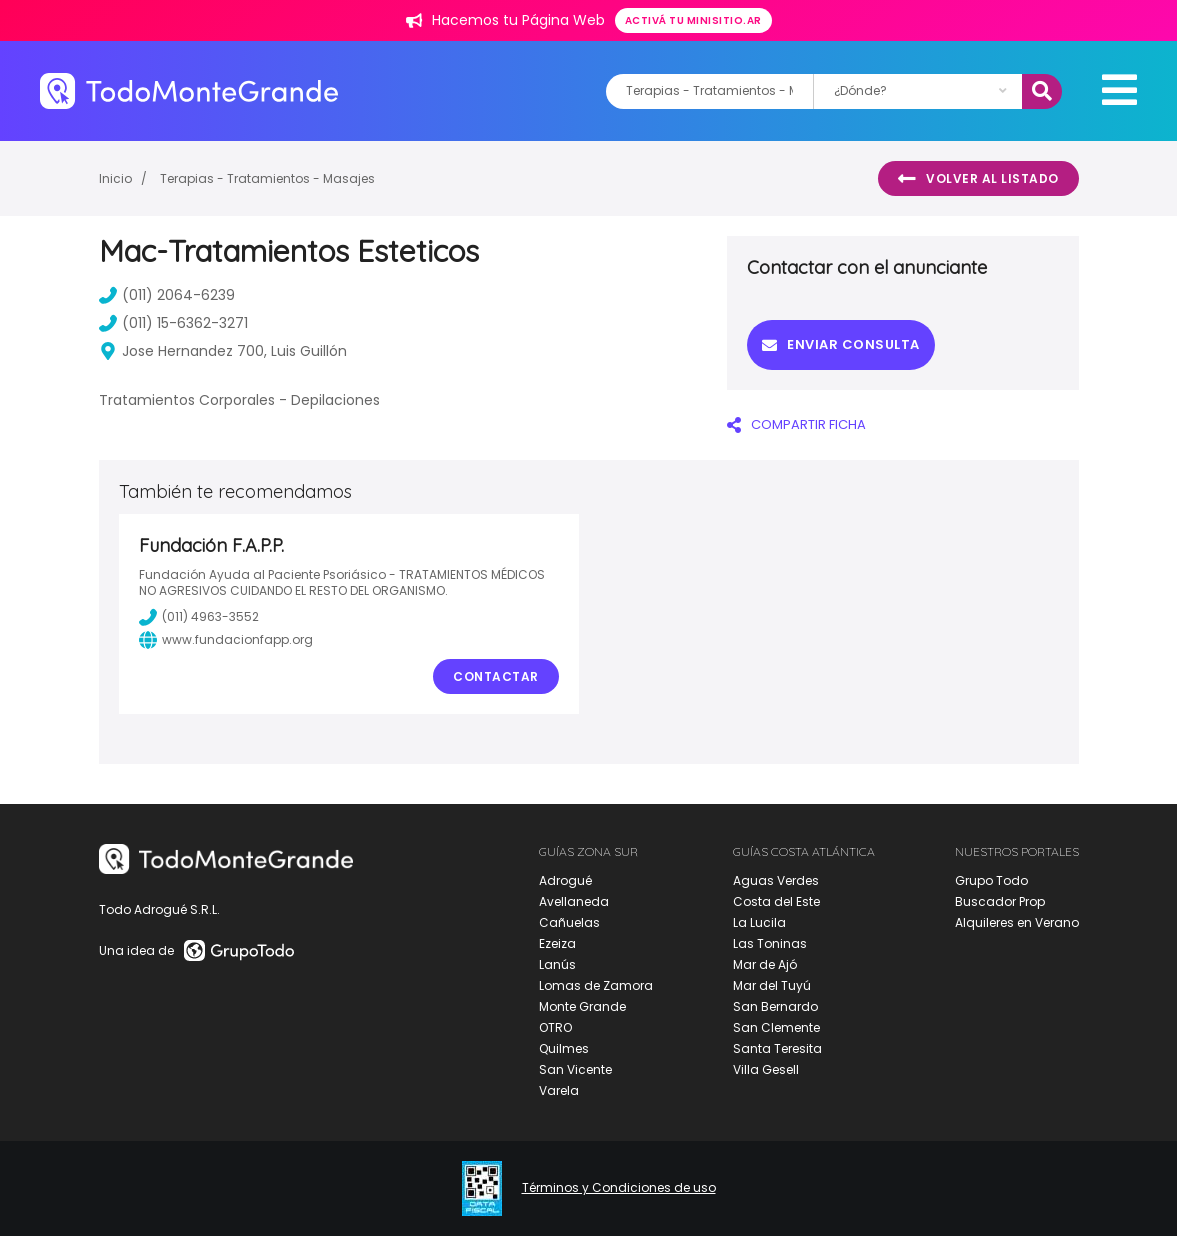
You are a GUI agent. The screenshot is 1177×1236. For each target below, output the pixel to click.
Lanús (557, 964)
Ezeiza (557, 943)
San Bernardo (775, 1006)
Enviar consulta (841, 344)
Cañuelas (569, 922)
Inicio (115, 178)
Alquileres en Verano (1017, 922)
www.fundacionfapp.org (226, 640)
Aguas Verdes (776, 880)
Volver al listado (978, 179)
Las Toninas (770, 943)
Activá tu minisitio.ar (693, 20)
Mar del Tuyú (772, 985)
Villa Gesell (766, 1069)
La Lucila (759, 922)
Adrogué (565, 880)
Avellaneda (574, 901)
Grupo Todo (991, 880)
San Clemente (776, 1027)
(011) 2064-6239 (167, 295)
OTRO (555, 1027)
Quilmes (564, 1048)
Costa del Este (776, 901)
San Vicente (575, 1069)
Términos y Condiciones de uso (619, 1188)
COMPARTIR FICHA (796, 424)
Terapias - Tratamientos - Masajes (267, 178)
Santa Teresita (777, 1048)
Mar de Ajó (765, 964)
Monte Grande (582, 1006)
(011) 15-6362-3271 (173, 323)
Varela (559, 1090)
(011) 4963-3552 (199, 617)
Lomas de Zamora (596, 985)
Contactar (496, 676)
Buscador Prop (1000, 901)
